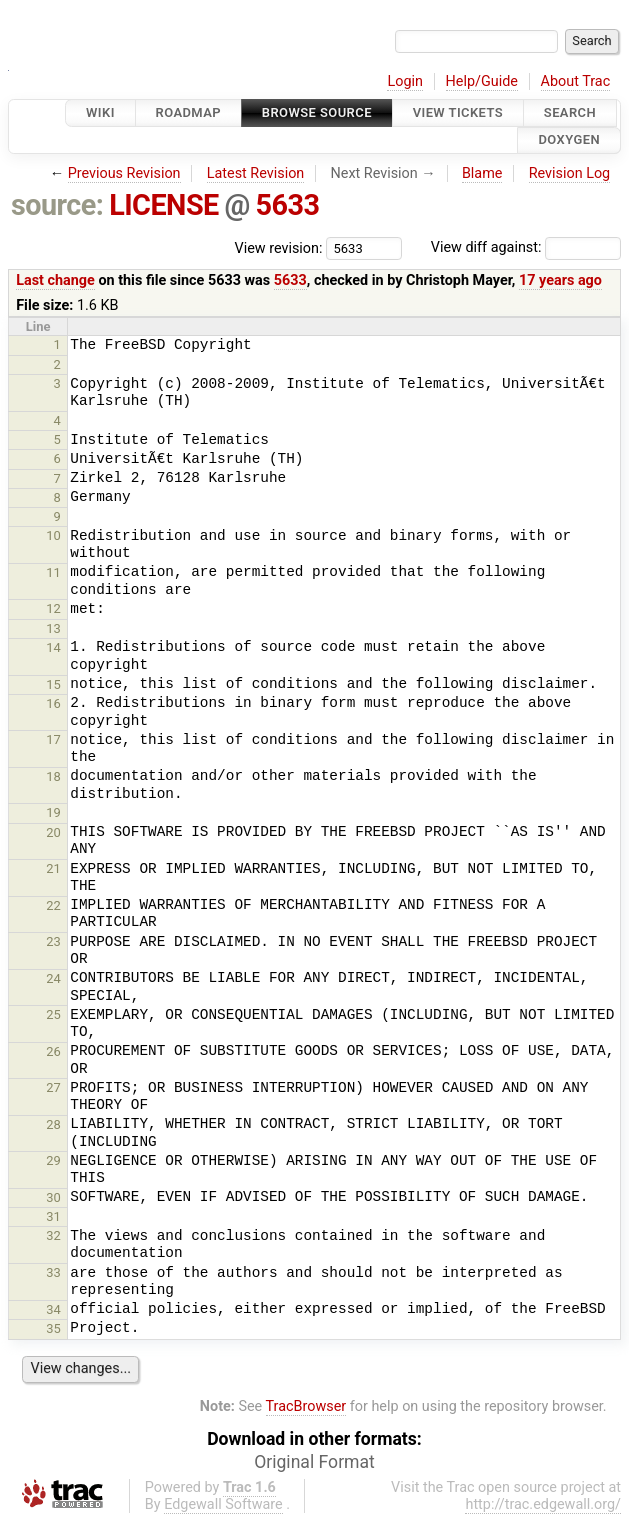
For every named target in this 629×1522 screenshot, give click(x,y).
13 (53, 628)
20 (53, 832)
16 (53, 703)
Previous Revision (124, 173)
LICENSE (164, 205)
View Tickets (458, 112)
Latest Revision (256, 173)
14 (53, 647)
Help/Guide (482, 81)
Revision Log (570, 173)
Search (570, 112)
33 (53, 1272)
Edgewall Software (223, 1504)
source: (57, 205)
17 (53, 739)
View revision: (279, 247)
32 (53, 1235)
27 (53, 1087)
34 (53, 1309)
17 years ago (560, 280)
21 (53, 868)
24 (53, 978)
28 (53, 1124)
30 (53, 1197)
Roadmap (189, 112)
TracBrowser (306, 1406)
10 (53, 535)
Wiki (100, 112)
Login (405, 81)
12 (53, 608)
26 (53, 1051)
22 (53, 905)
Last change (55, 280)
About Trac (576, 81)
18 (53, 776)
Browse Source (317, 112)
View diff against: (526, 247)
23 (53, 941)
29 (53, 1160)
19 (53, 812)
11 (53, 572)
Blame (482, 173)
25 (53, 1014)
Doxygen (569, 140)
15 (53, 684)
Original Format (314, 1462)
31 (53, 1216)
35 (53, 1328)
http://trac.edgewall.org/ (543, 1504)
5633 (288, 205)
